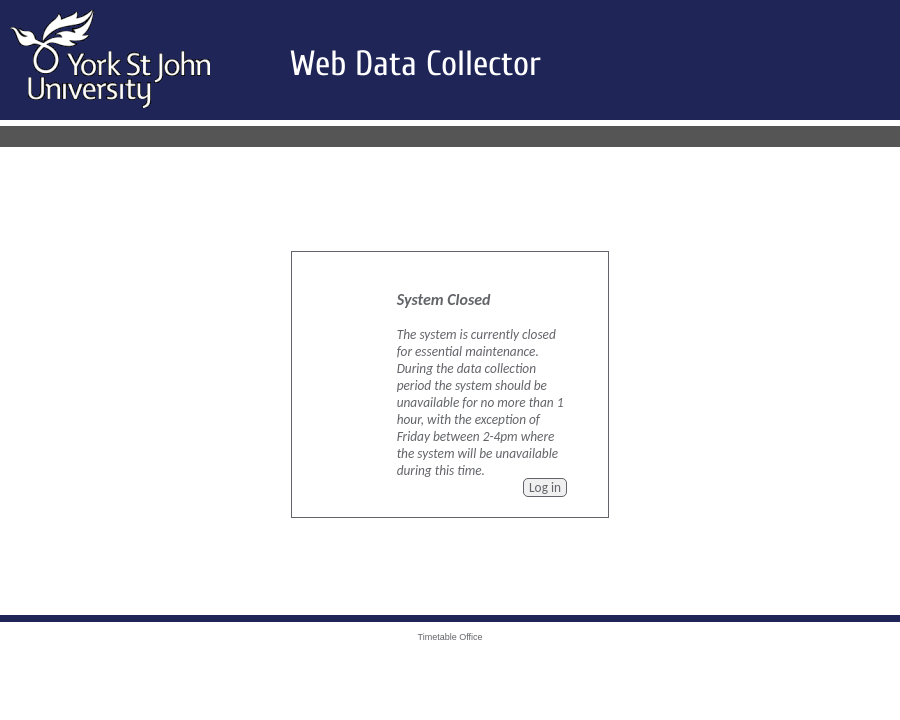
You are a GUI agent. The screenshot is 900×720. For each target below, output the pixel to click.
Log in (545, 487)
